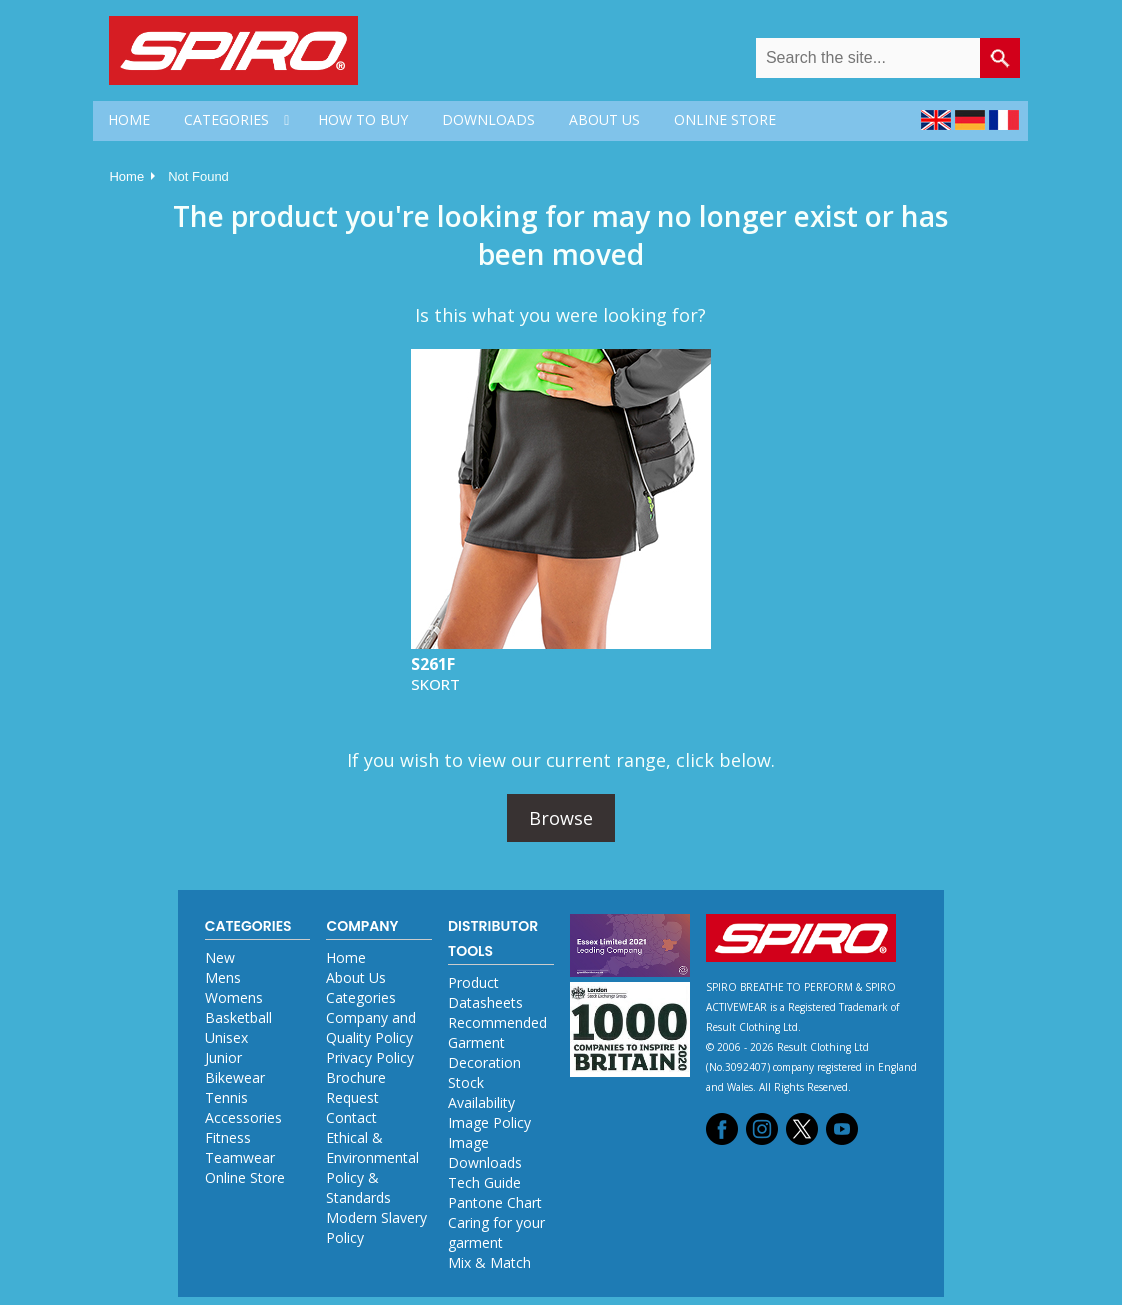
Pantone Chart (495, 1202)
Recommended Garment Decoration (497, 1042)
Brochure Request (356, 1087)
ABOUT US (604, 119)
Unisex (226, 1037)
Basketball (238, 1017)
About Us (356, 977)
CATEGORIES (226, 119)
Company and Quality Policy (371, 1027)
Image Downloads (485, 1152)
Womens (234, 997)
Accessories (243, 1117)
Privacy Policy (370, 1057)
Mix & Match (489, 1262)
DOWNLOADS (488, 119)
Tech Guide (484, 1182)
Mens (223, 977)
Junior (223, 1057)
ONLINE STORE (725, 119)
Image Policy (489, 1122)
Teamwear (240, 1157)
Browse (561, 818)
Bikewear (235, 1077)
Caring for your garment (496, 1232)
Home (126, 176)
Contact (351, 1117)
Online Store (245, 1177)
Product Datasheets (485, 992)
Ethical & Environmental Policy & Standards (372, 1167)
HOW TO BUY (363, 119)
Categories (361, 997)
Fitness (228, 1137)
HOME (129, 119)
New (220, 957)
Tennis (226, 1097)
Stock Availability (481, 1092)
